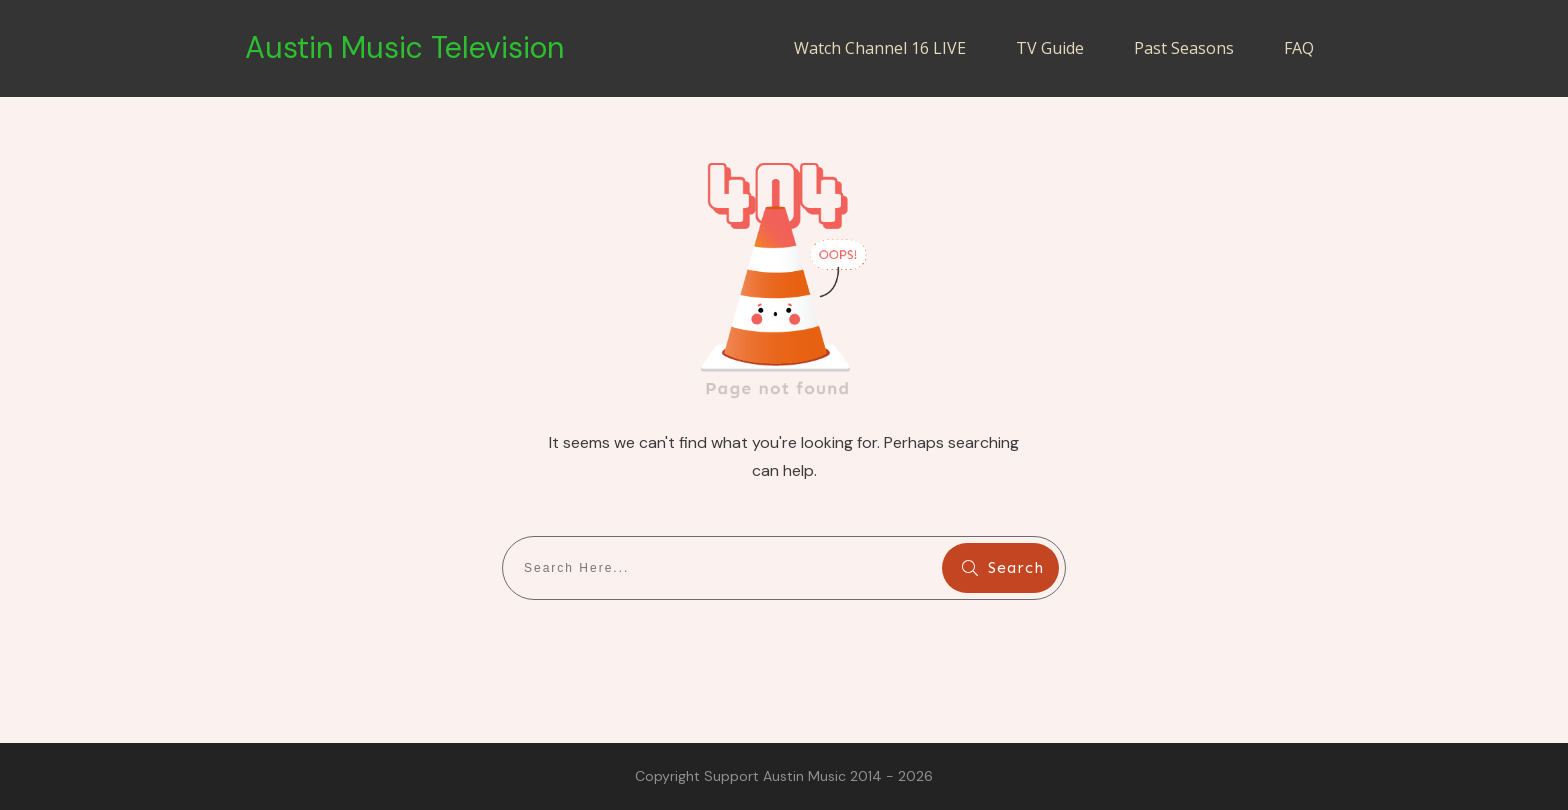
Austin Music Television (404, 47)
